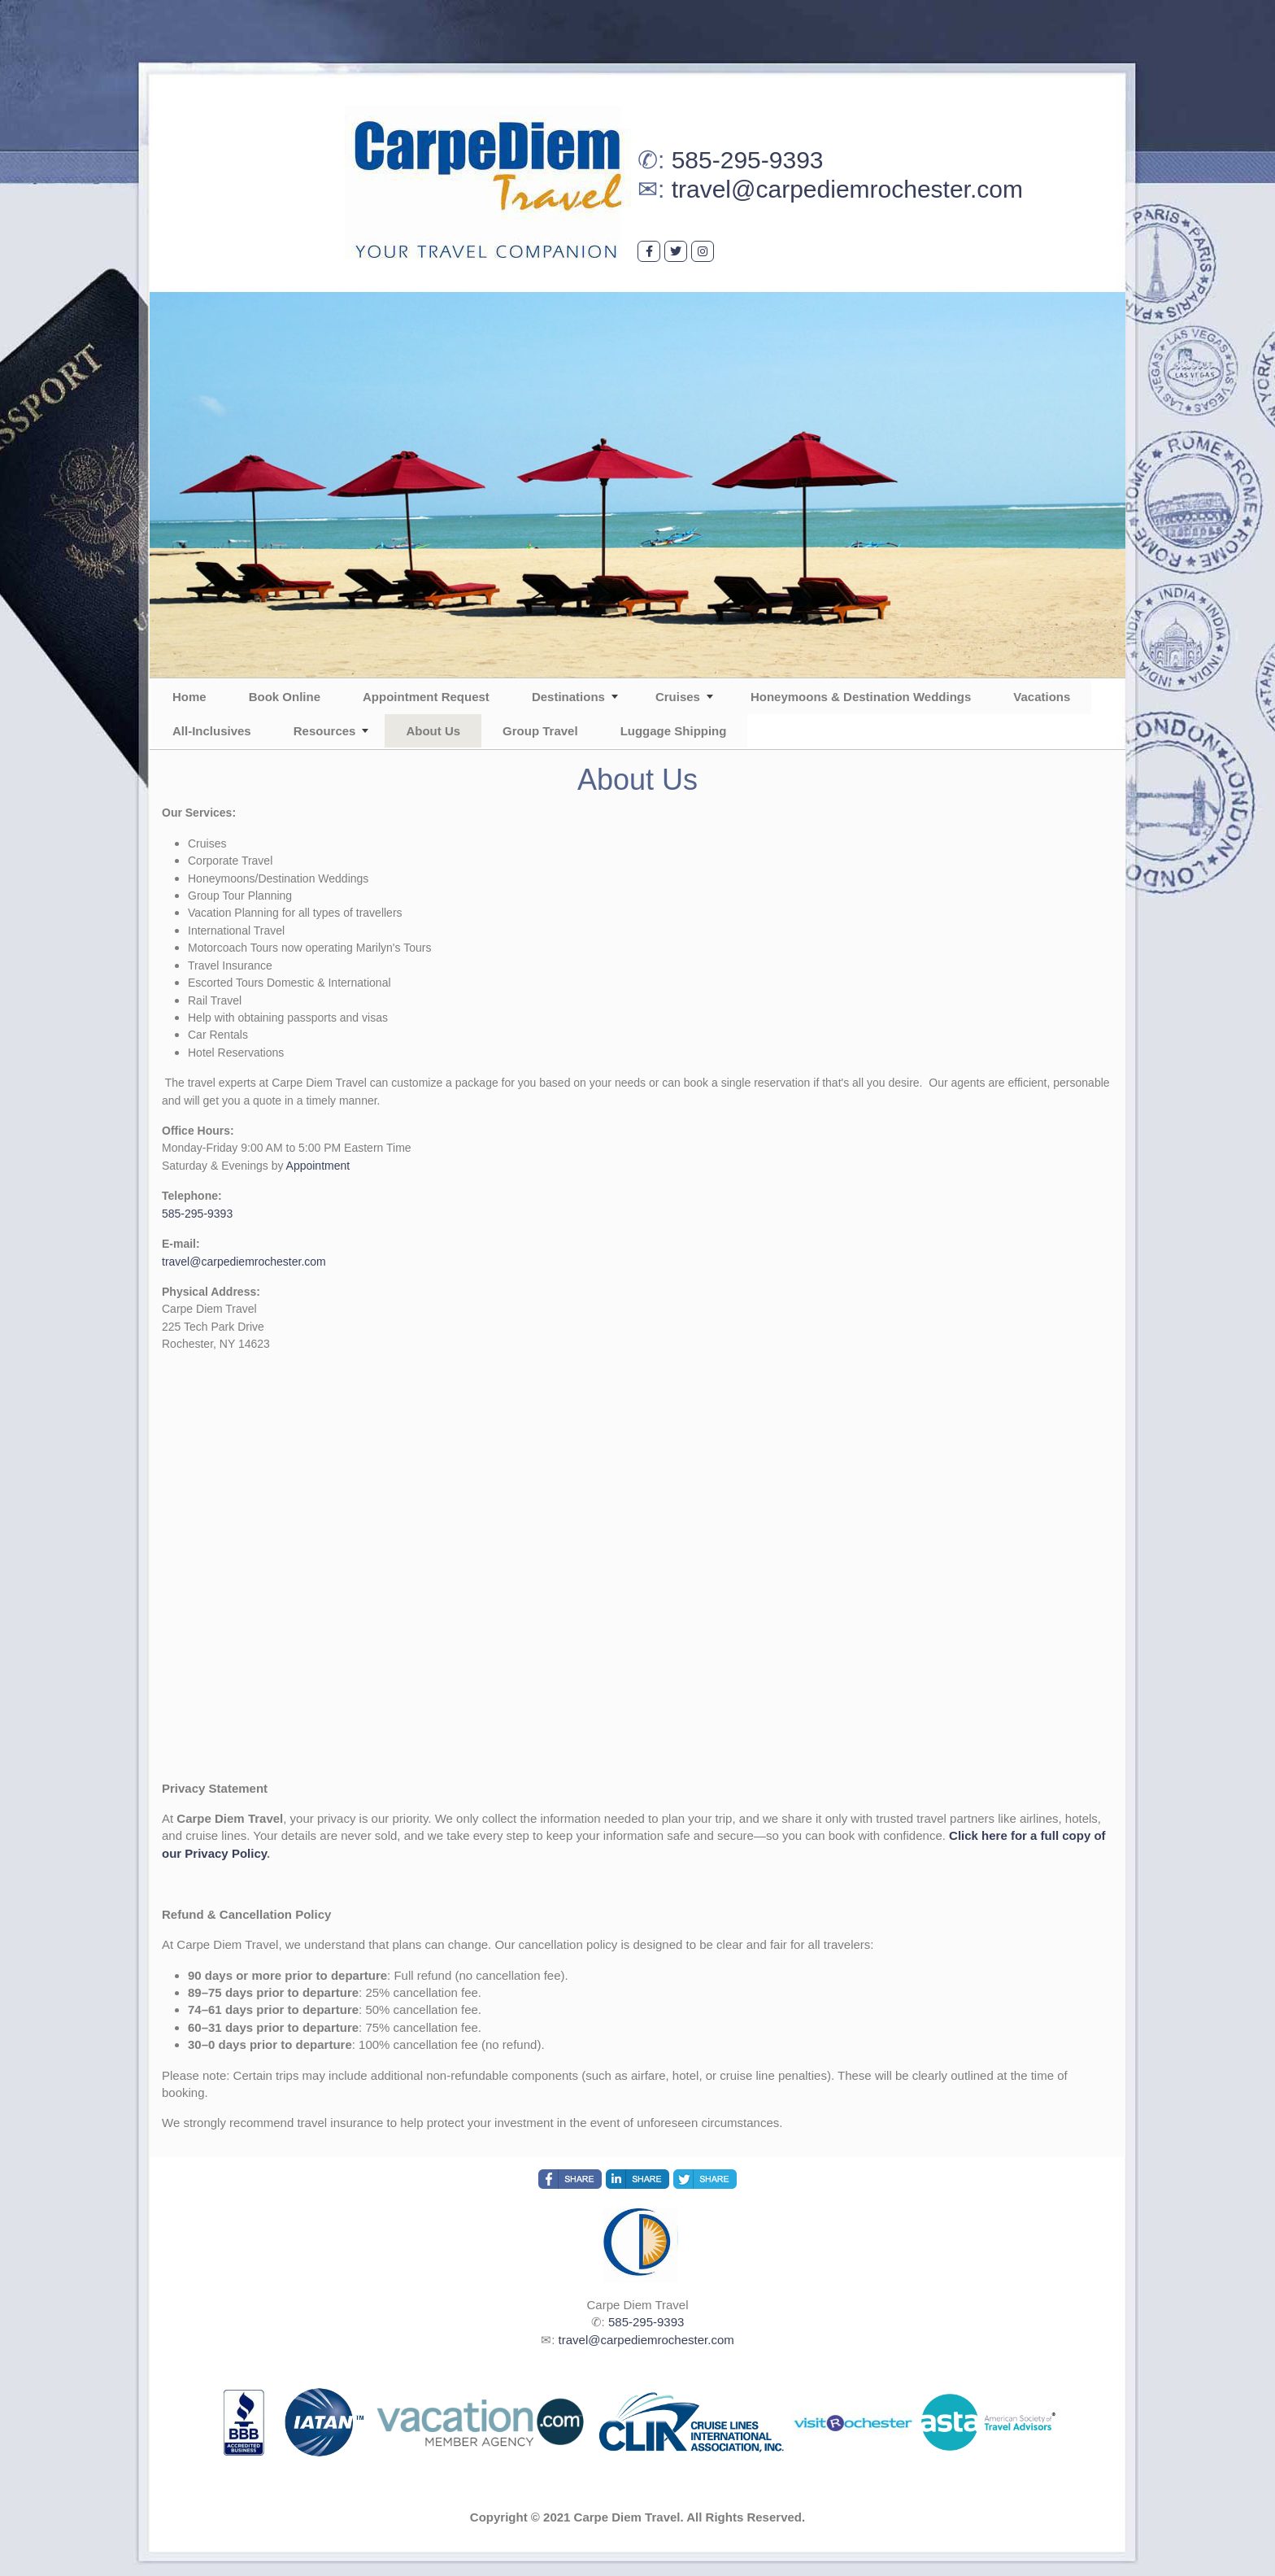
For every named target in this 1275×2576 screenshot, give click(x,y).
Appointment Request (426, 697)
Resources (325, 731)
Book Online (284, 697)
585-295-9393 (748, 159)
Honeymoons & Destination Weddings (861, 697)
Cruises (677, 697)
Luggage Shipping (673, 731)
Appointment (318, 1165)
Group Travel (540, 731)
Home (189, 697)
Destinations (568, 697)
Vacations (1041, 697)
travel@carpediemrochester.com (847, 189)
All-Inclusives (211, 731)
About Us (433, 731)
